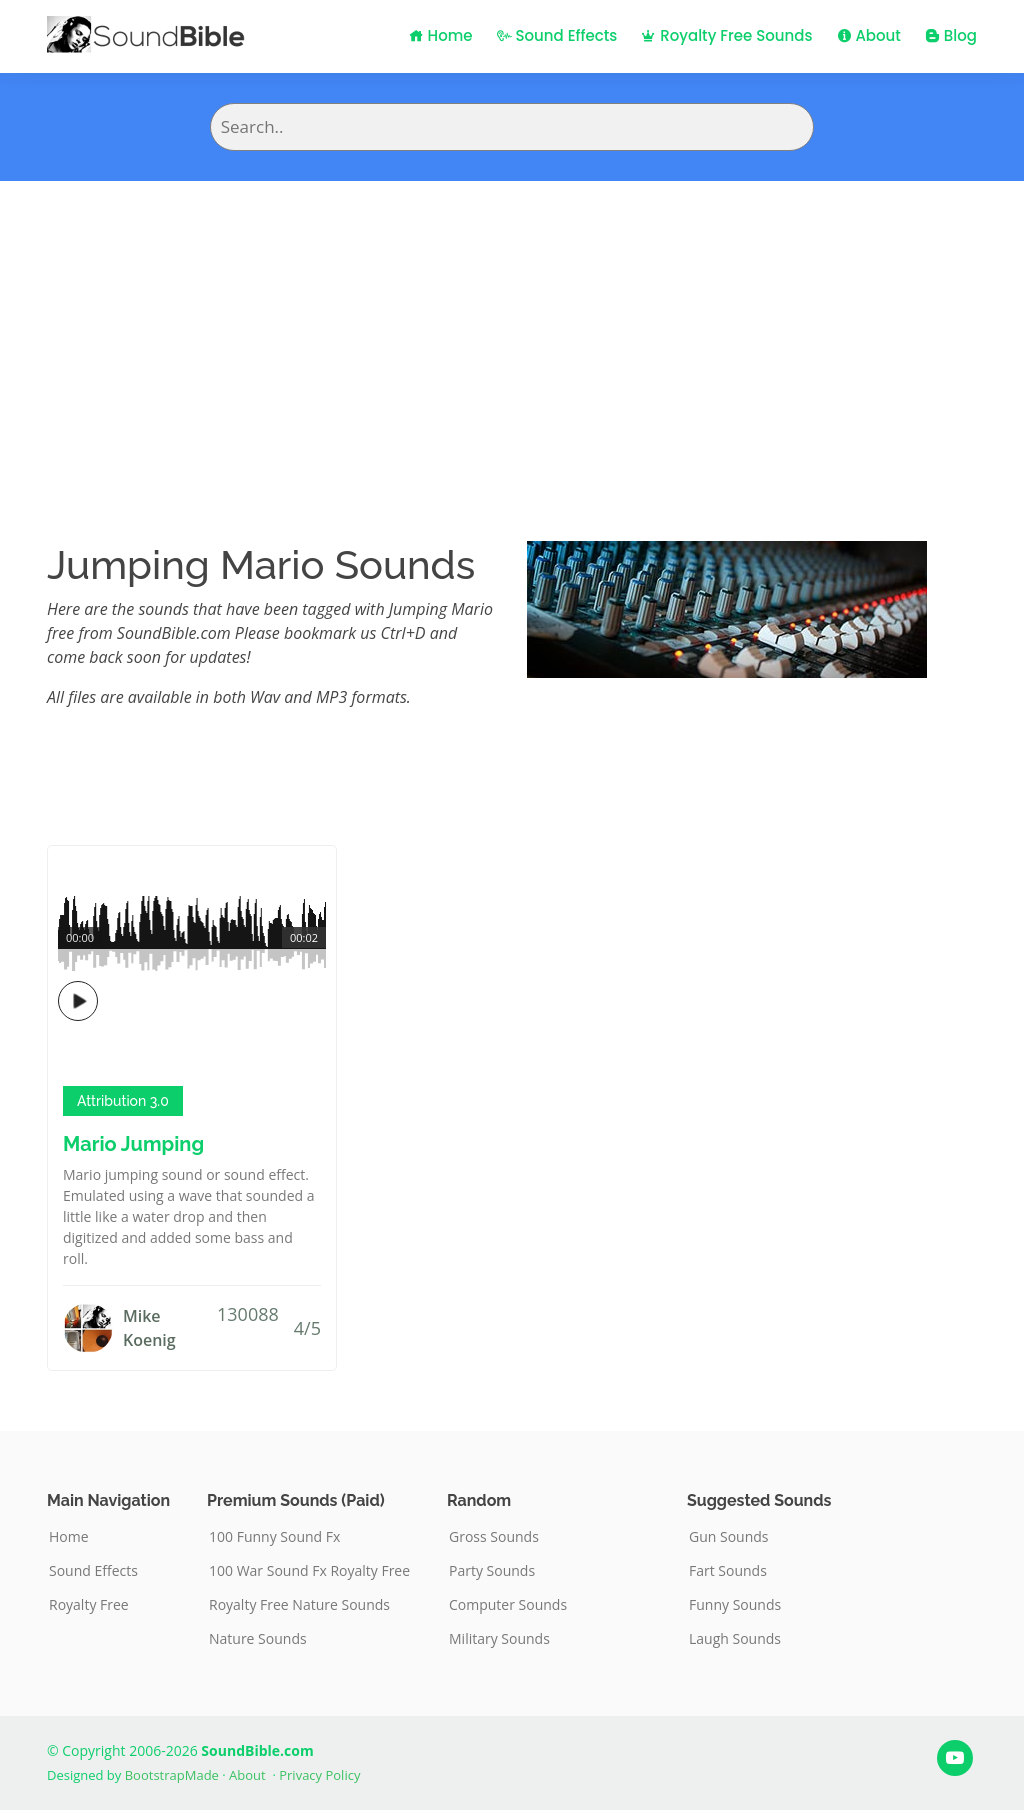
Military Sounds (499, 1639)
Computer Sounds (508, 1605)
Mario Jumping (133, 1144)
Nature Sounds (258, 1639)
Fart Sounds (728, 1571)
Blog (951, 35)
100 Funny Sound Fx (274, 1537)
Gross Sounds (494, 1537)
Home (441, 35)
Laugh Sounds (735, 1639)
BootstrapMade (172, 1775)
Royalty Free (89, 1605)
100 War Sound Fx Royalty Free (309, 1571)
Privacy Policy (319, 1775)
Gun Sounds (729, 1537)
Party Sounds (492, 1571)
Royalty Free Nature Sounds (299, 1605)
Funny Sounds (735, 1605)
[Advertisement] (512, 331)
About (869, 35)
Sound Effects (557, 35)
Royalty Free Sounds (726, 35)
